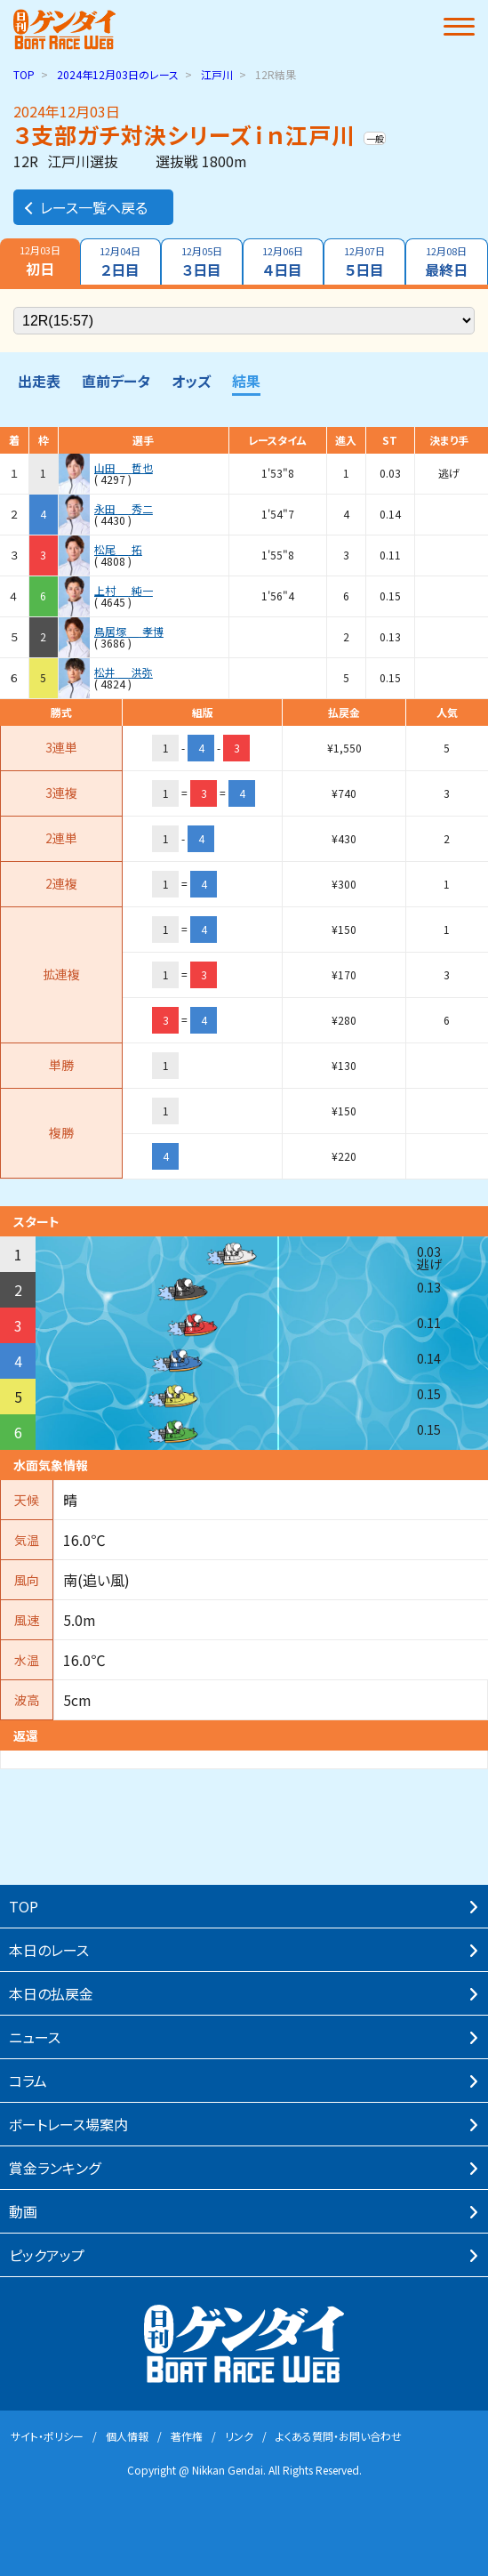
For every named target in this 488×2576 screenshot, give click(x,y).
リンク (239, 2435)
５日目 (364, 262)
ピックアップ (46, 2255)
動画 (23, 2211)
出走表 (39, 380)
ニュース (34, 2037)
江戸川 (217, 74)
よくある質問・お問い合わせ (339, 2435)
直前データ (116, 380)
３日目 (201, 262)
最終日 (447, 262)
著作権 (187, 2435)
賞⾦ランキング (54, 2167)
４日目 (283, 262)
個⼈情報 (127, 2435)
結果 (246, 380)
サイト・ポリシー (47, 2435)
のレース (118, 74)
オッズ (191, 380)
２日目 (120, 262)
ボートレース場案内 (68, 2124)
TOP (24, 74)
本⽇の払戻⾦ (51, 1993)
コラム (28, 2080)
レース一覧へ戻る (85, 207)
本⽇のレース (49, 1949)
